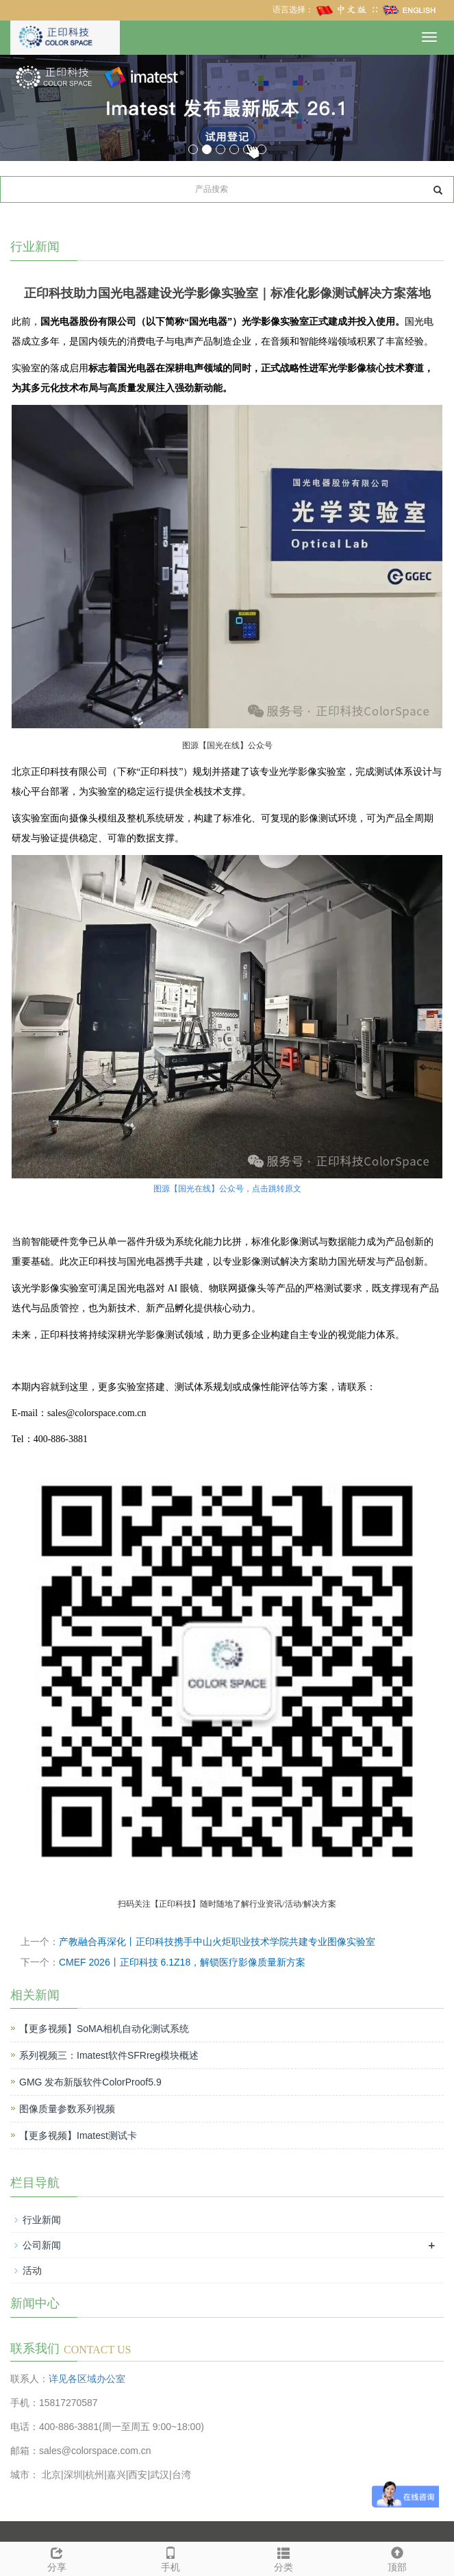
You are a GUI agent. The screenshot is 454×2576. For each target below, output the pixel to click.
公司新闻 (42, 2245)
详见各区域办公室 (87, 2378)
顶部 (397, 2557)
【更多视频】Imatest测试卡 (78, 2135)
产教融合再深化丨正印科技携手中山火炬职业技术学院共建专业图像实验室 (217, 1941)
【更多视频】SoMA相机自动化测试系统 (104, 2028)
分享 (57, 2557)
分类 (284, 2557)
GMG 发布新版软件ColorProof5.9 (90, 2082)
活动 (32, 2270)
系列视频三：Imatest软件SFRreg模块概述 (109, 2055)
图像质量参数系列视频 (67, 2108)
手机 (170, 2557)
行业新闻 (42, 2219)
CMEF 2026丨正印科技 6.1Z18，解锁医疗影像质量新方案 (182, 1962)
